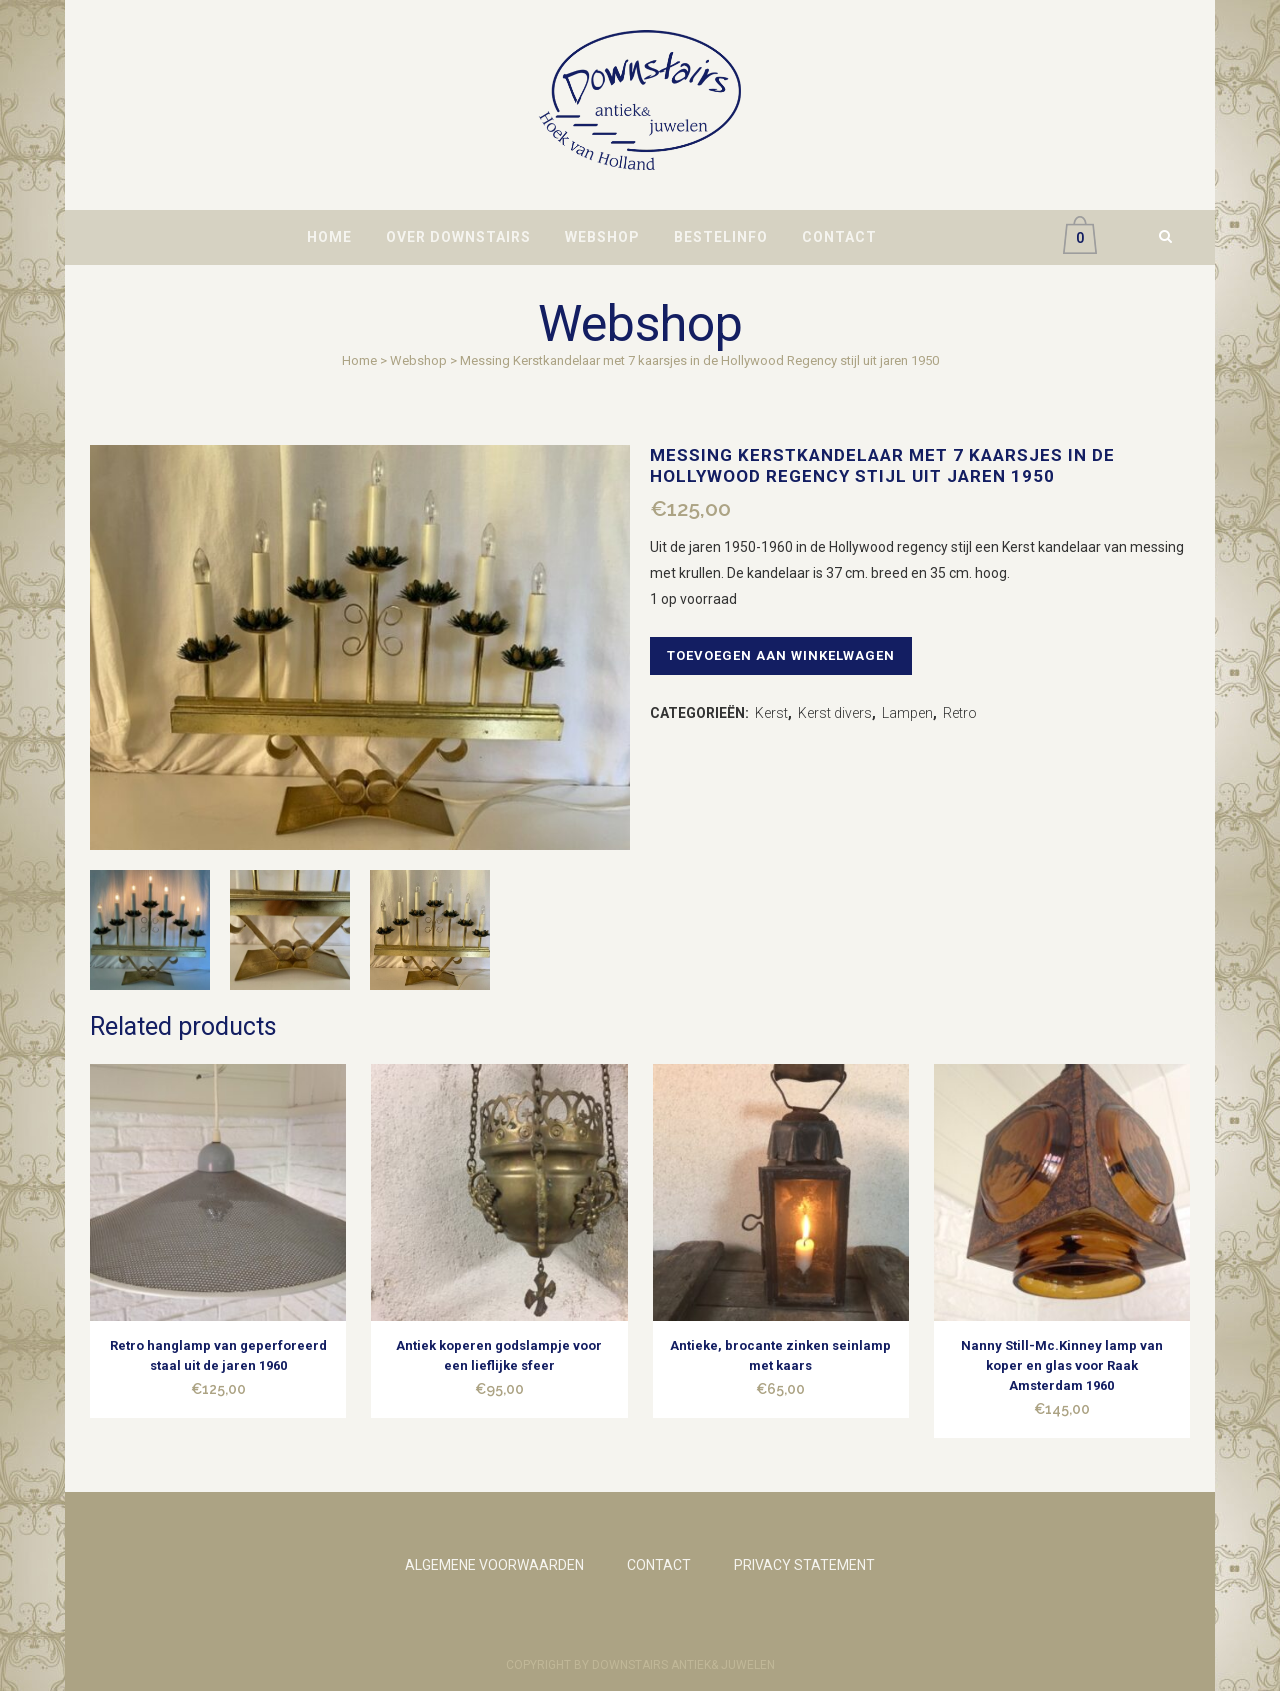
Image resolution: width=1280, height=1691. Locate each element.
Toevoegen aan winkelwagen (787, 655)
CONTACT (659, 1565)
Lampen (907, 713)
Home (359, 360)
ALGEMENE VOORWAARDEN (494, 1565)
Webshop (418, 360)
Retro (960, 713)
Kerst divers (835, 713)
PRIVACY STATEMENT (804, 1565)
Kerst (771, 713)
